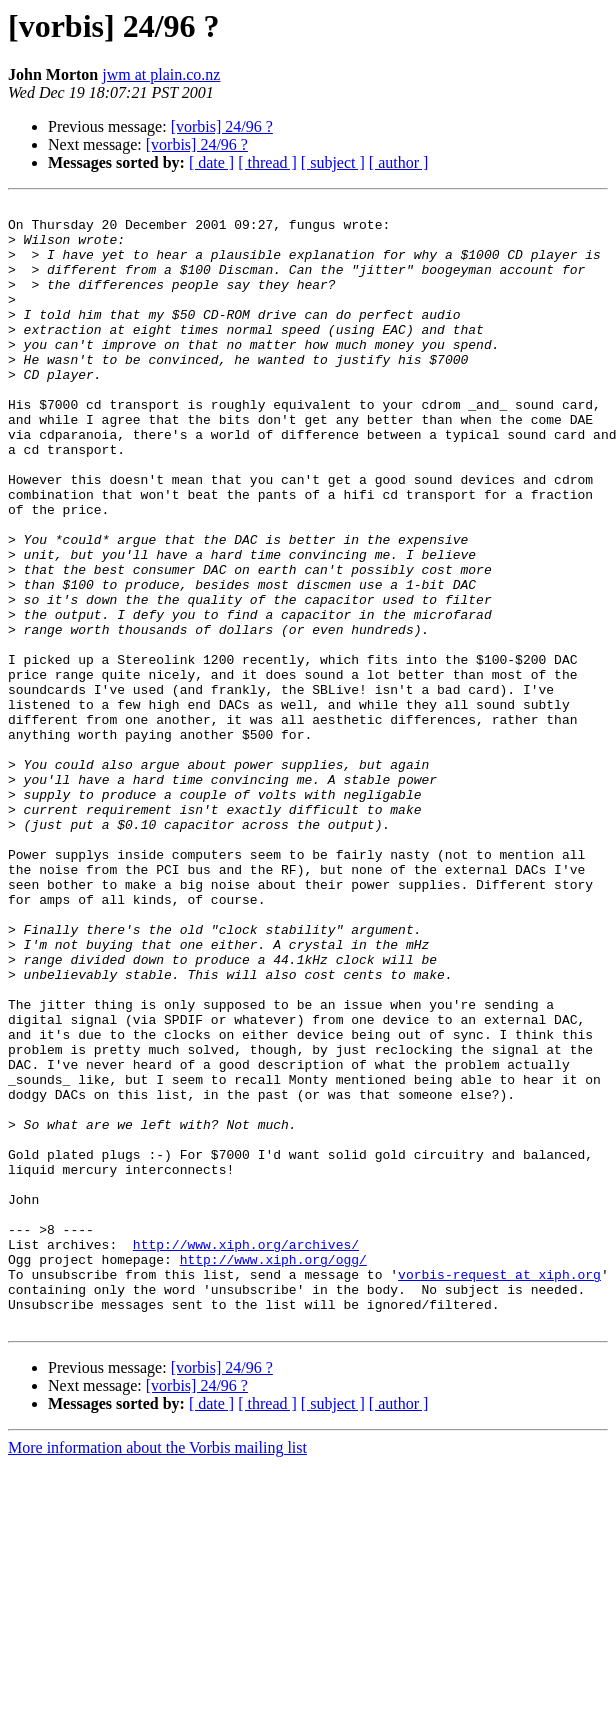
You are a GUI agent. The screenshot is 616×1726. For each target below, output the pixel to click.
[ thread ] (267, 162)
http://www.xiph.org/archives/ (246, 1454)
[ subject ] (333, 162)
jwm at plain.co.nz (161, 74)
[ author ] (399, 162)
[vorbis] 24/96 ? (222, 126)
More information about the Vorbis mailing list (157, 1672)
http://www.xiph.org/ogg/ (273, 1472)
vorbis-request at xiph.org (499, 1490)
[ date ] (211, 162)
